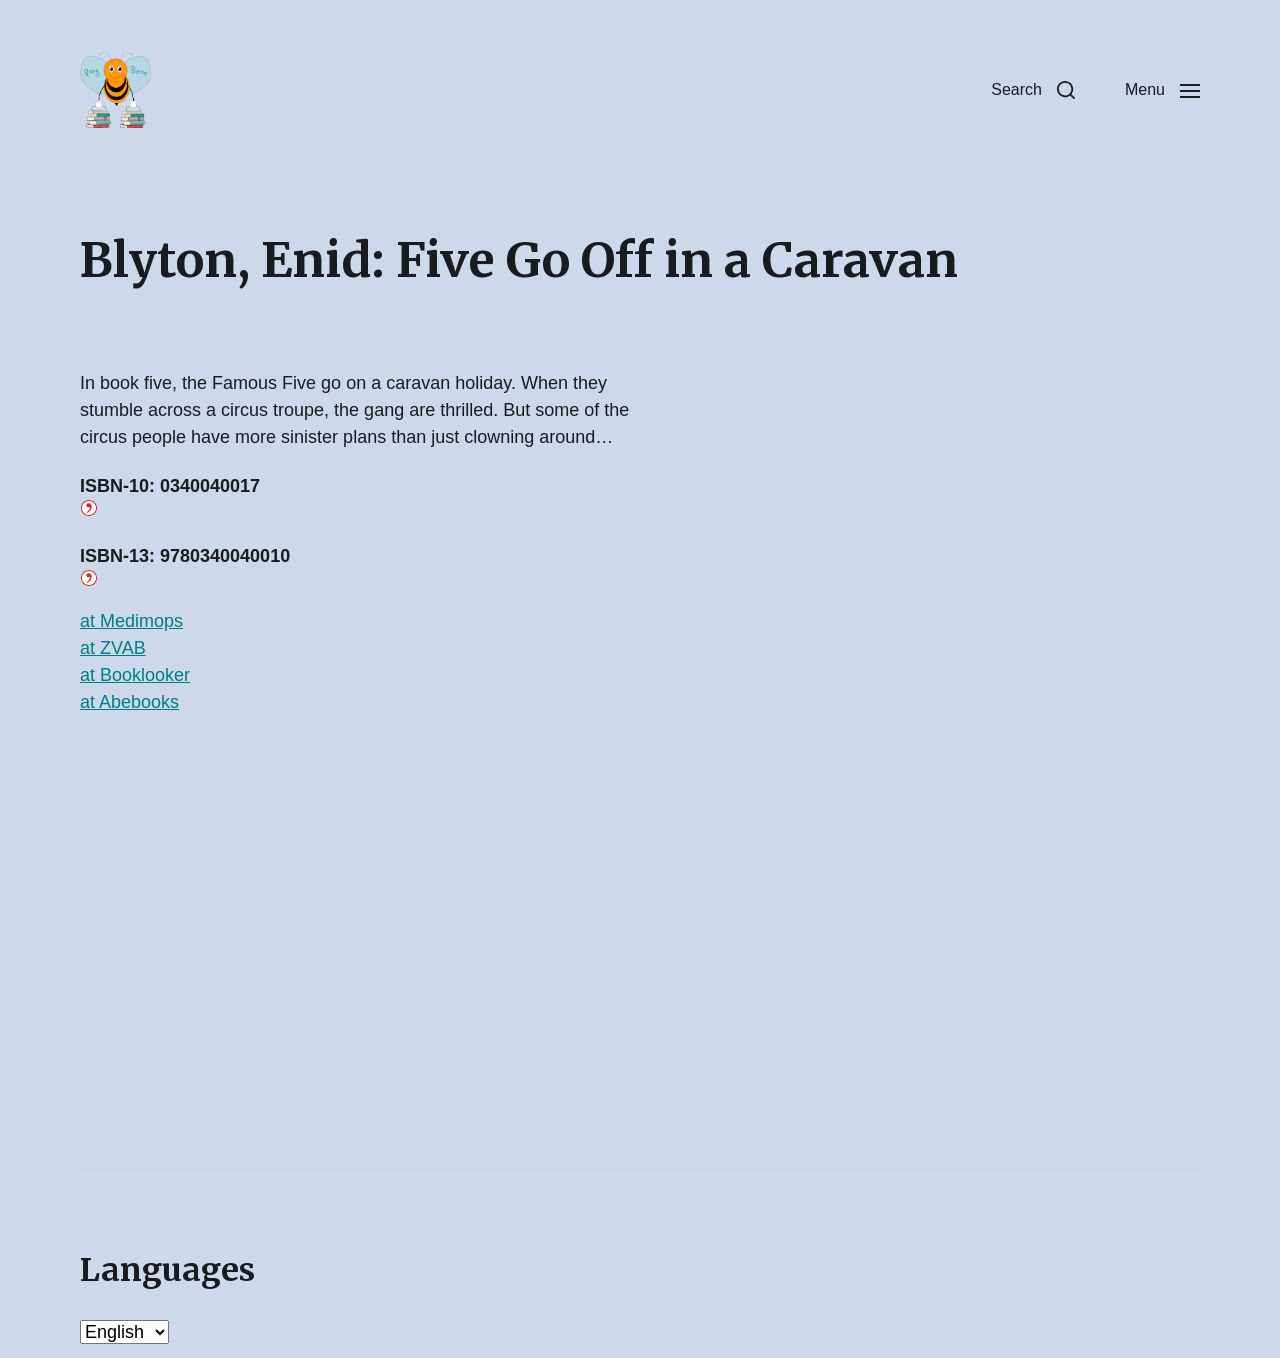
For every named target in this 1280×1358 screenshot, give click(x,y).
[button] (1033, 90)
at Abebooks (129, 702)
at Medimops (131, 621)
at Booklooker (135, 675)
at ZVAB (113, 648)
